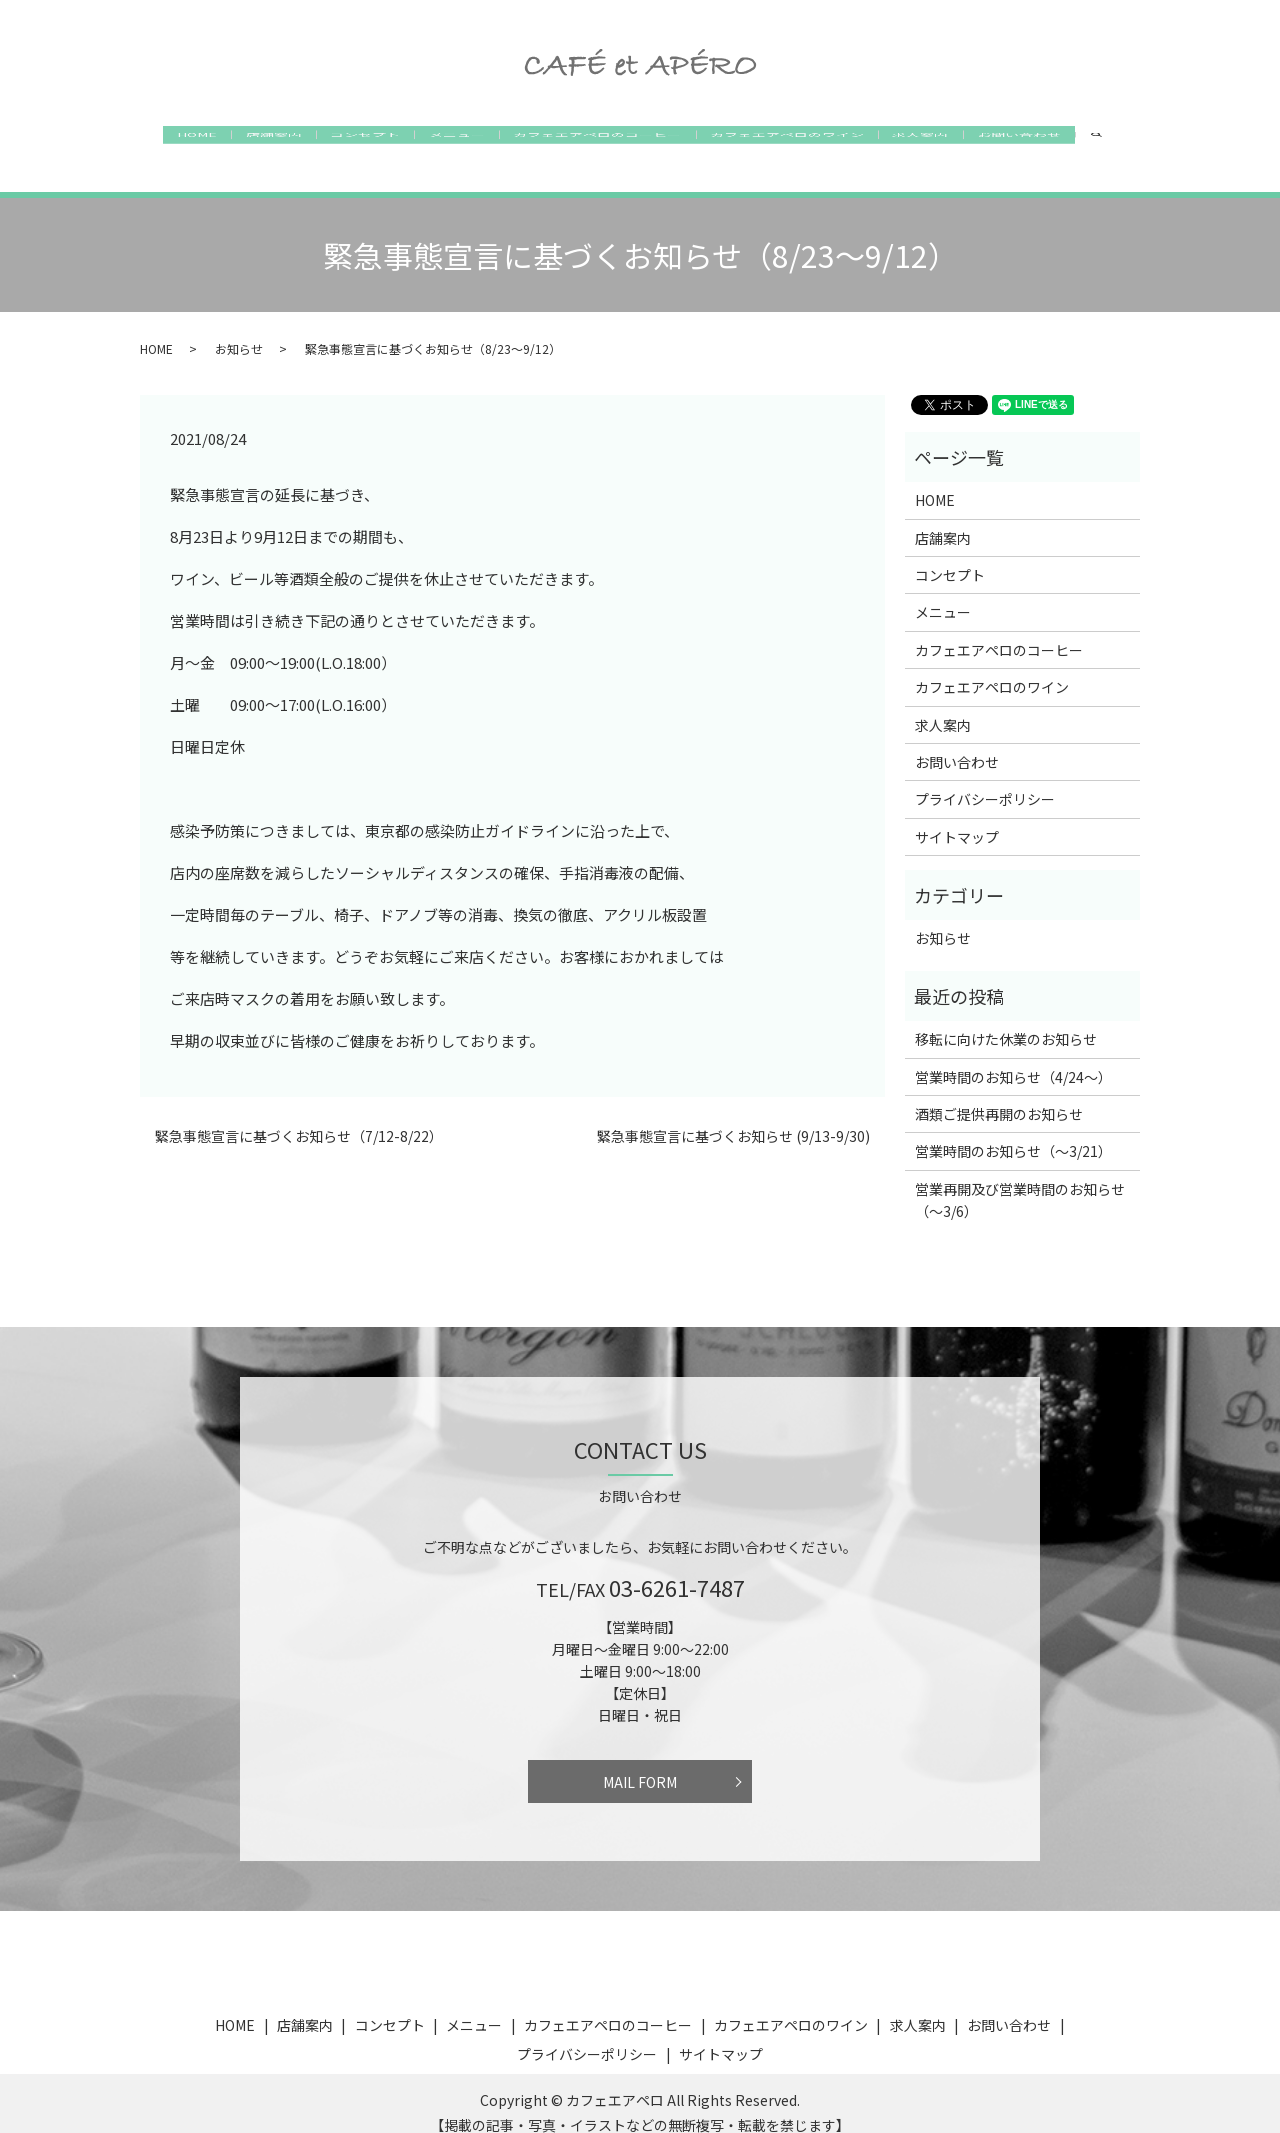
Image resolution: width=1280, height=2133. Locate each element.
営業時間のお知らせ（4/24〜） (1013, 1057)
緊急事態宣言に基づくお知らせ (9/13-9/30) (733, 1117)
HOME (150, 140)
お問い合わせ (1066, 140)
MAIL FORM (640, 1762)
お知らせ (239, 328)
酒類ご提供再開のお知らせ (999, 1095)
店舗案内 (240, 140)
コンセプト (345, 140)
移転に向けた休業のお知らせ (1006, 1020)
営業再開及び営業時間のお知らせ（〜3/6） (1020, 1181)
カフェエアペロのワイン (807, 140)
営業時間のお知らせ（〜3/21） (1013, 1132)
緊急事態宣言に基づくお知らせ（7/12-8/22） (299, 1117)
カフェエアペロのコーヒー (604, 140)
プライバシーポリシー (985, 780)
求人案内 (954, 140)
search (1160, 141)
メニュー (450, 140)
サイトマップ (957, 818)
